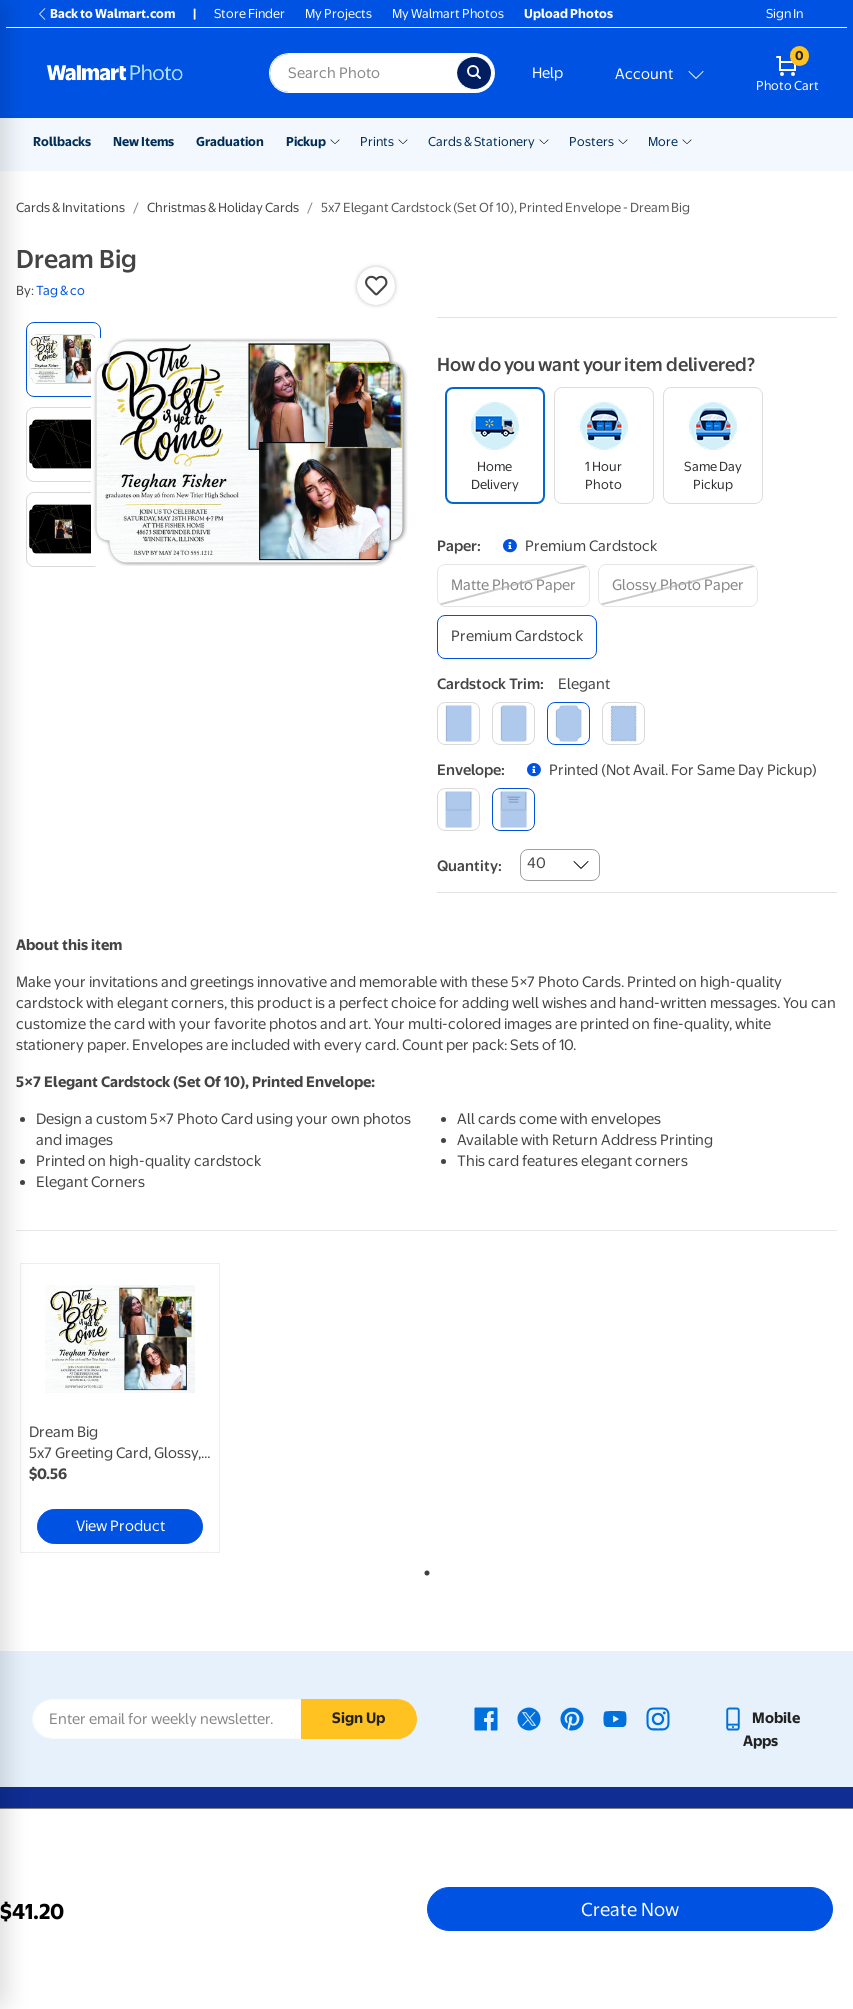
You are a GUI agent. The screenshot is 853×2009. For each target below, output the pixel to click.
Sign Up (358, 1718)
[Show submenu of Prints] (403, 140)
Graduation (230, 141)
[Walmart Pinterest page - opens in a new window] (572, 1718)
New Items (143, 141)
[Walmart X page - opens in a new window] (529, 1718)
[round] (513, 723)
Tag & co (60, 290)
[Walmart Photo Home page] (136, 73)
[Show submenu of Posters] (623, 140)
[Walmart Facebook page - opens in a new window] (486, 1718)
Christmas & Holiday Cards (223, 207)
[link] (120, 1408)
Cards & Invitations (70, 207)
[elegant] (568, 723)
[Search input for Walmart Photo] (362, 73)
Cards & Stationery (481, 141)
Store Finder (249, 13)
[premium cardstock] (517, 636)
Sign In (784, 13)
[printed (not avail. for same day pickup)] (513, 809)
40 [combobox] (536, 863)
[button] (376, 286)
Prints (377, 141)
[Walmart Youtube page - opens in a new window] (615, 1718)
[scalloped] (623, 723)
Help (547, 73)
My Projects (338, 13)
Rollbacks (62, 141)
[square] (458, 723)
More (663, 141)
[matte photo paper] (513, 585)
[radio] (63, 359)
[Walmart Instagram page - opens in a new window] (658, 1718)
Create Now (630, 1909)
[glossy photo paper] (678, 585)
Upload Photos (568, 13)
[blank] (458, 809)
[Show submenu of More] (687, 140)
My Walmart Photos (448, 13)
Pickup (306, 141)
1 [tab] (423, 1569)
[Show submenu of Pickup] (335, 140)
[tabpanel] (153, 1408)
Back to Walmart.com (105, 13)
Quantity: (469, 866)
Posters (591, 141)
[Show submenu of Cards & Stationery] (544, 140)
